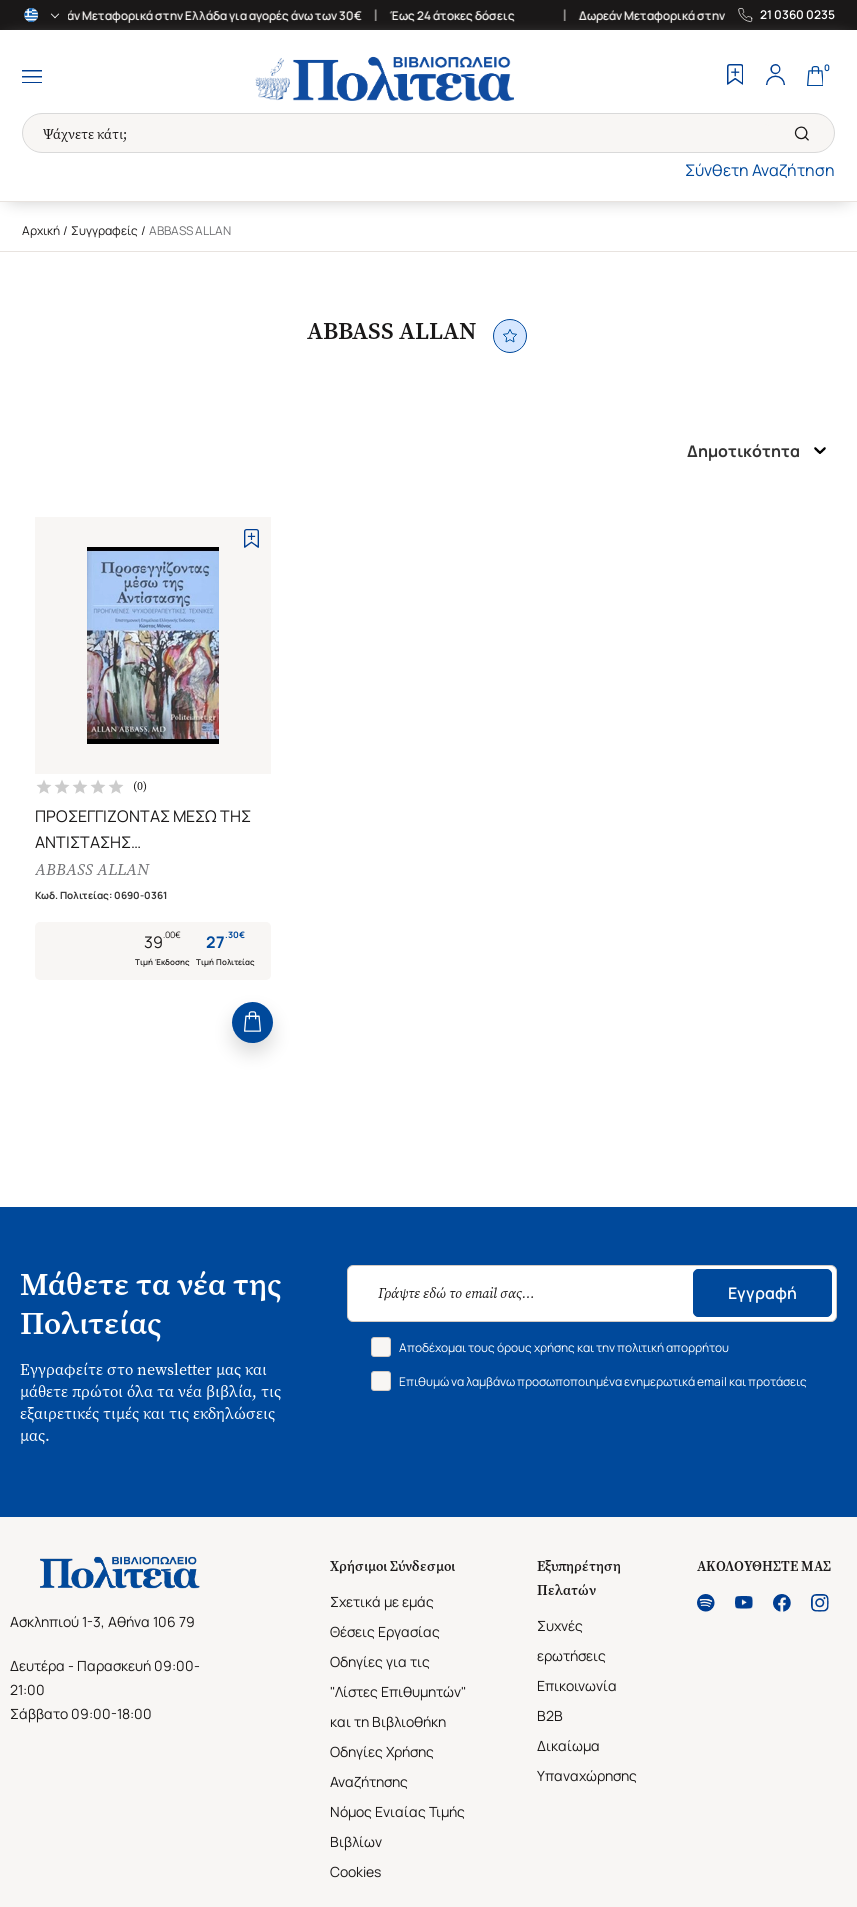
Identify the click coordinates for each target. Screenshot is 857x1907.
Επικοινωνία (577, 1685)
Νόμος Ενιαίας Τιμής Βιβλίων (397, 1826)
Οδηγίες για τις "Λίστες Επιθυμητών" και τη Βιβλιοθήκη (398, 1691)
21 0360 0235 (797, 15)
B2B (550, 1715)
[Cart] (815, 77)
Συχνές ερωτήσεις (571, 1640)
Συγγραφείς (104, 230)
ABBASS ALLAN (92, 869)
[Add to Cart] (252, 1022)
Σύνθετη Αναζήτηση (760, 170)
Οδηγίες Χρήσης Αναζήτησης (382, 1766)
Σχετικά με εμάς (382, 1601)
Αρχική (41, 230)
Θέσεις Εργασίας (385, 1631)
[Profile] (775, 77)
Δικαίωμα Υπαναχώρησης (587, 1760)
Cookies (355, 1871)
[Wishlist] (735, 77)
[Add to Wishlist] (251, 538)
